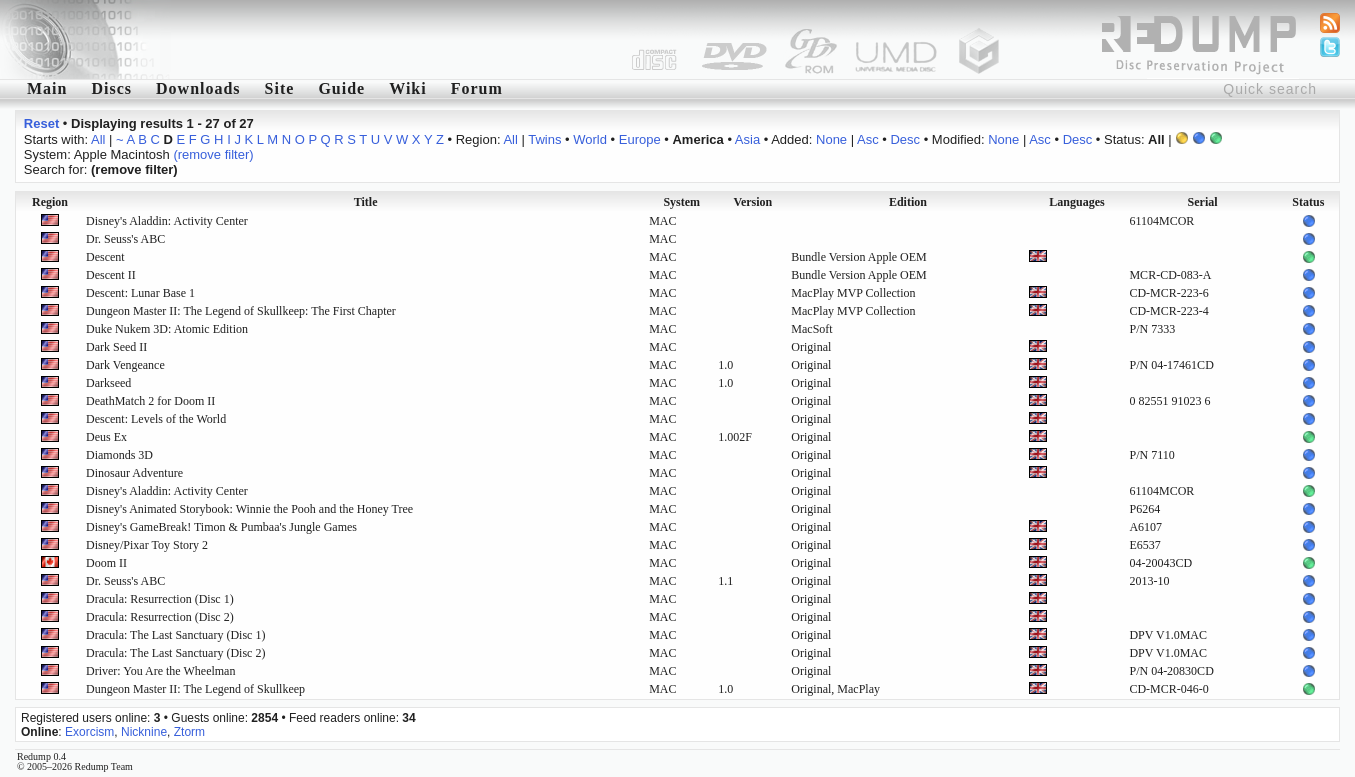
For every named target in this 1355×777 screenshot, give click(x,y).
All (98, 139)
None (831, 139)
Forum (477, 88)
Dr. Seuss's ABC (125, 239)
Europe (640, 139)
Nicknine (144, 732)
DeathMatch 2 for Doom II (150, 401)
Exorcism (89, 732)
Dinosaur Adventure (134, 473)
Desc (905, 139)
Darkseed (108, 383)
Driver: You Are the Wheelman (160, 671)
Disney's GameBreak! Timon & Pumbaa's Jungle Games (221, 527)
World (590, 139)
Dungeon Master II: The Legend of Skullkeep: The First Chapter (241, 311)
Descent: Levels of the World (156, 419)
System (681, 202)
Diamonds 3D (119, 455)
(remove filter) (213, 154)
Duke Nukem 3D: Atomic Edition (167, 329)
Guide (341, 88)
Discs (111, 88)
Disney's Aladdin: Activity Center (167, 221)
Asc (868, 139)
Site (280, 88)
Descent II (111, 275)
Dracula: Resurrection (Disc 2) (160, 617)
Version (752, 202)
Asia (747, 139)
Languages (1076, 202)
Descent (105, 257)
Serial (1203, 202)
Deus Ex (106, 437)
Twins (544, 139)
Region (50, 202)
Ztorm (189, 732)
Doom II (106, 563)
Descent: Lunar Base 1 (140, 293)
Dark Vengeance (125, 365)
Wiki (408, 88)
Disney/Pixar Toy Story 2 (147, 545)
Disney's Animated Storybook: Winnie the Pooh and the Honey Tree (249, 509)
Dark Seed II (116, 347)
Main (47, 88)
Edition (908, 202)
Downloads (198, 88)
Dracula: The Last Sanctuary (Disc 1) (175, 635)
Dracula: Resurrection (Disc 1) (160, 599)
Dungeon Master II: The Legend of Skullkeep (195, 689)
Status (1308, 202)
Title (366, 202)
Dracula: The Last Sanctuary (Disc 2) (175, 653)
